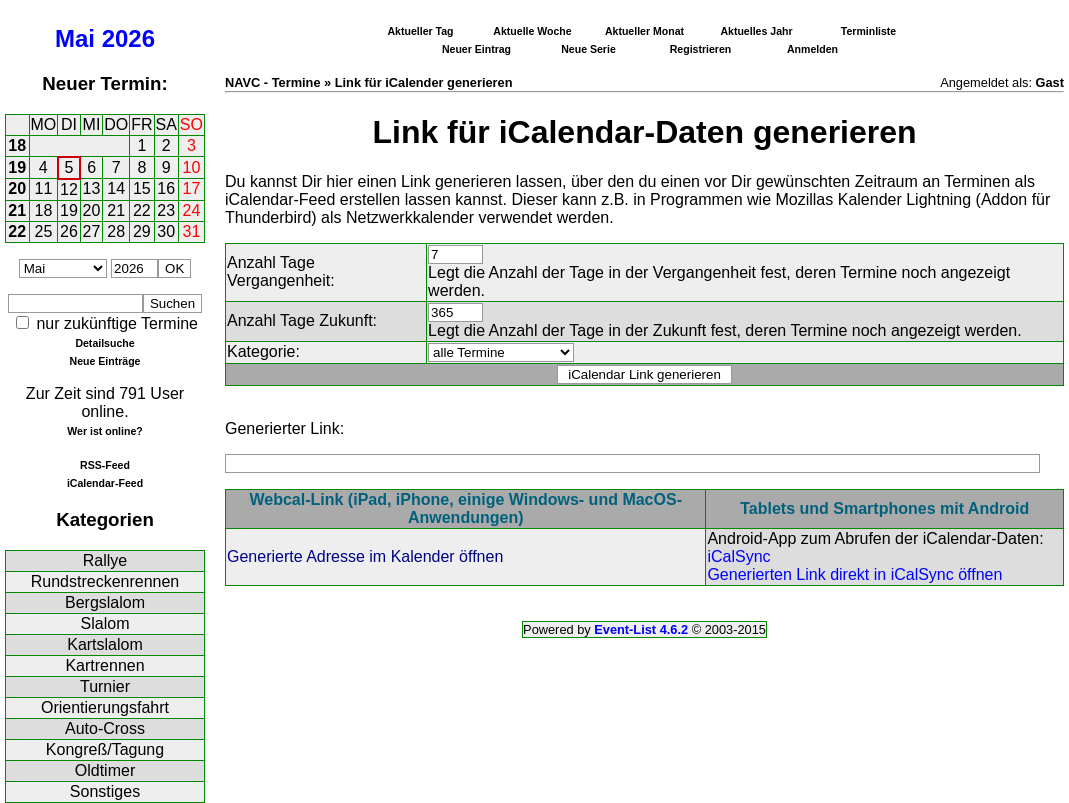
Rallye (105, 560)
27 (92, 231)
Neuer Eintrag (476, 49)
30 (166, 231)
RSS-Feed (105, 465)
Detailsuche (104, 343)
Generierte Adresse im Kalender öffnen (365, 556)
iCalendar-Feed (105, 483)
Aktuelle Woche (532, 31)
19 (17, 167)
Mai (75, 38)
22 (142, 210)
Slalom (105, 623)
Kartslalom (105, 644)
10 (192, 167)
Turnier (105, 686)
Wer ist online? (104, 431)
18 (17, 145)
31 (192, 231)
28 (116, 231)
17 (192, 188)
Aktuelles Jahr (756, 31)
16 (166, 188)
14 (116, 188)
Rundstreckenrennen (105, 581)
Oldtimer (105, 770)
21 (17, 210)
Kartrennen (104, 665)
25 (44, 231)
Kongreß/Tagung (105, 749)
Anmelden (812, 49)
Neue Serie (588, 49)
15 (142, 188)
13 (92, 188)
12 (69, 189)
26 (69, 231)
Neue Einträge (105, 361)
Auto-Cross (105, 728)
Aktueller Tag (420, 31)
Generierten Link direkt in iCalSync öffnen (854, 574)
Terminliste (868, 31)
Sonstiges (105, 791)
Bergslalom (105, 602)
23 (166, 210)
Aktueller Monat (644, 31)
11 (44, 188)
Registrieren (701, 49)
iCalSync (738, 556)
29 (142, 231)
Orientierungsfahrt (105, 707)
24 (192, 210)
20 (17, 188)
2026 (128, 38)
